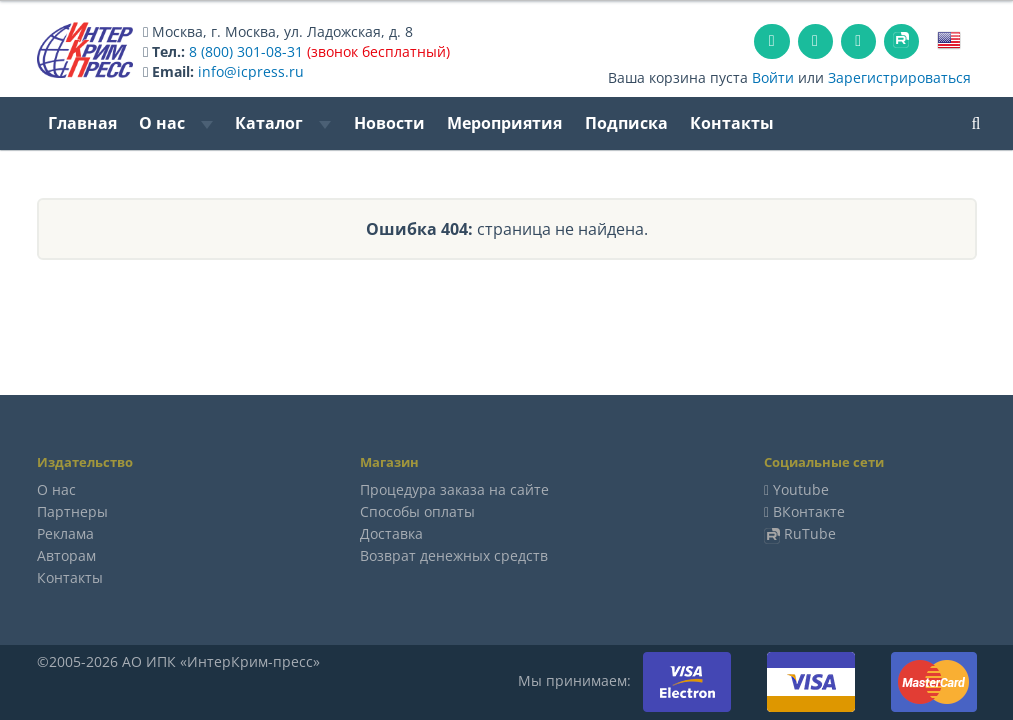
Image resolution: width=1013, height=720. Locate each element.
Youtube (801, 489)
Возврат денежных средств (454, 555)
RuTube (810, 533)
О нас (176, 123)
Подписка (626, 123)
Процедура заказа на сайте (454, 489)
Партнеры (72, 511)
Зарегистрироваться (899, 77)
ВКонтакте (809, 511)
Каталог (283, 123)
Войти (773, 77)
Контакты (732, 123)
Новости (389, 123)
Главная (82, 123)
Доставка (391, 533)
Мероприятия (504, 123)
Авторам (66, 555)
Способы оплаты (417, 511)
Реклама (65, 533)
